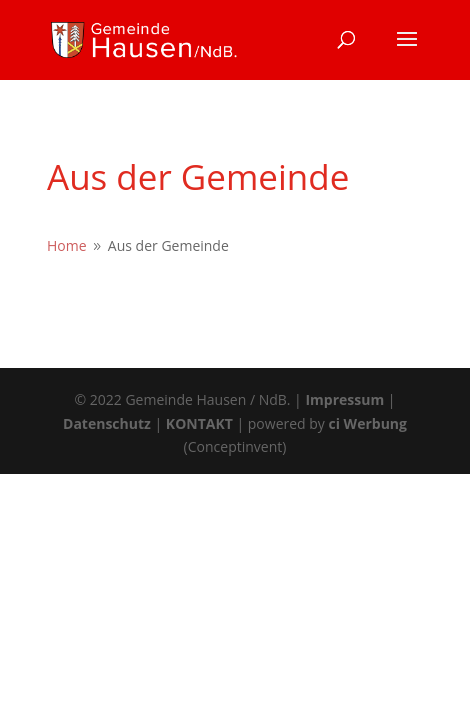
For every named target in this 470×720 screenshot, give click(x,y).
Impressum (344, 399)
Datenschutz (107, 423)
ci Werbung (368, 423)
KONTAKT (199, 423)
